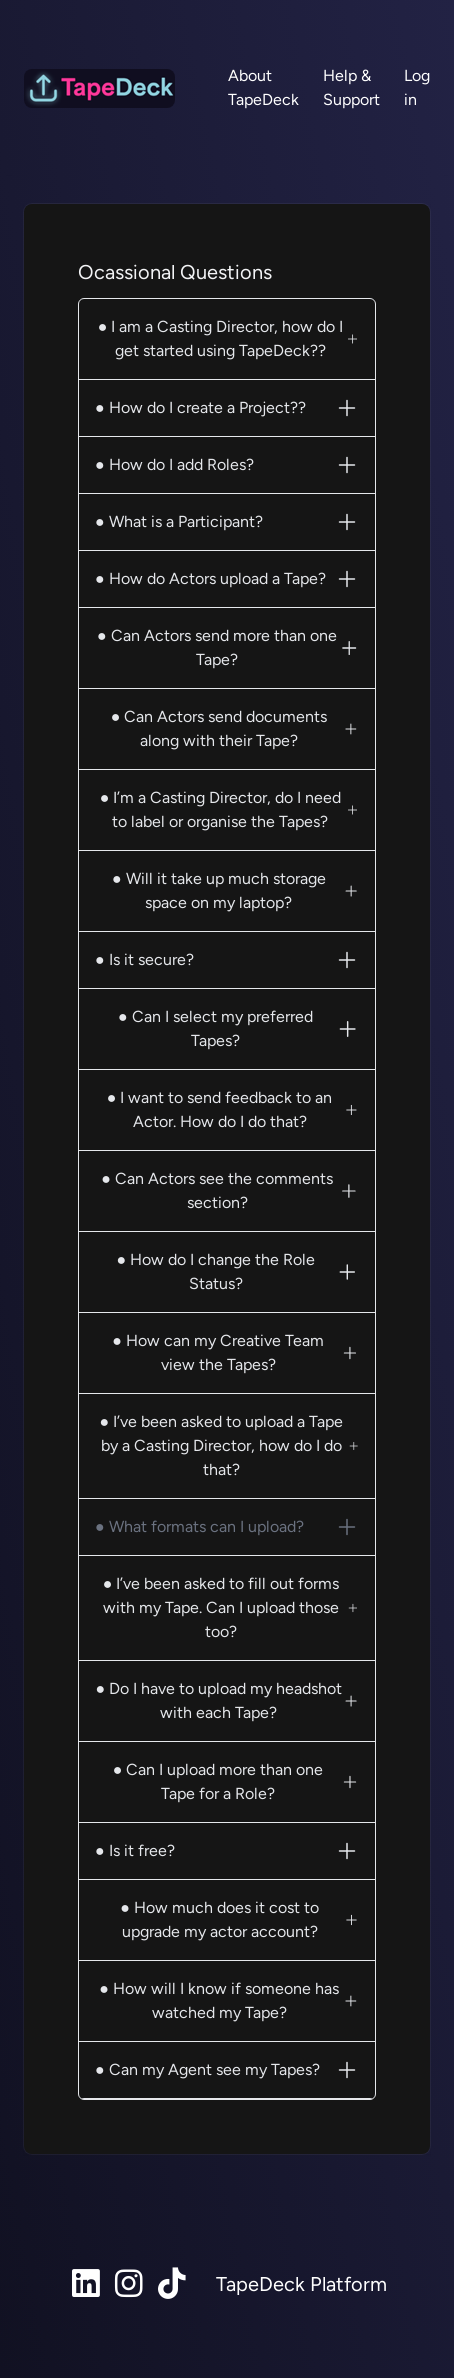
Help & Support (351, 87)
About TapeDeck (263, 87)
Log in (417, 87)
